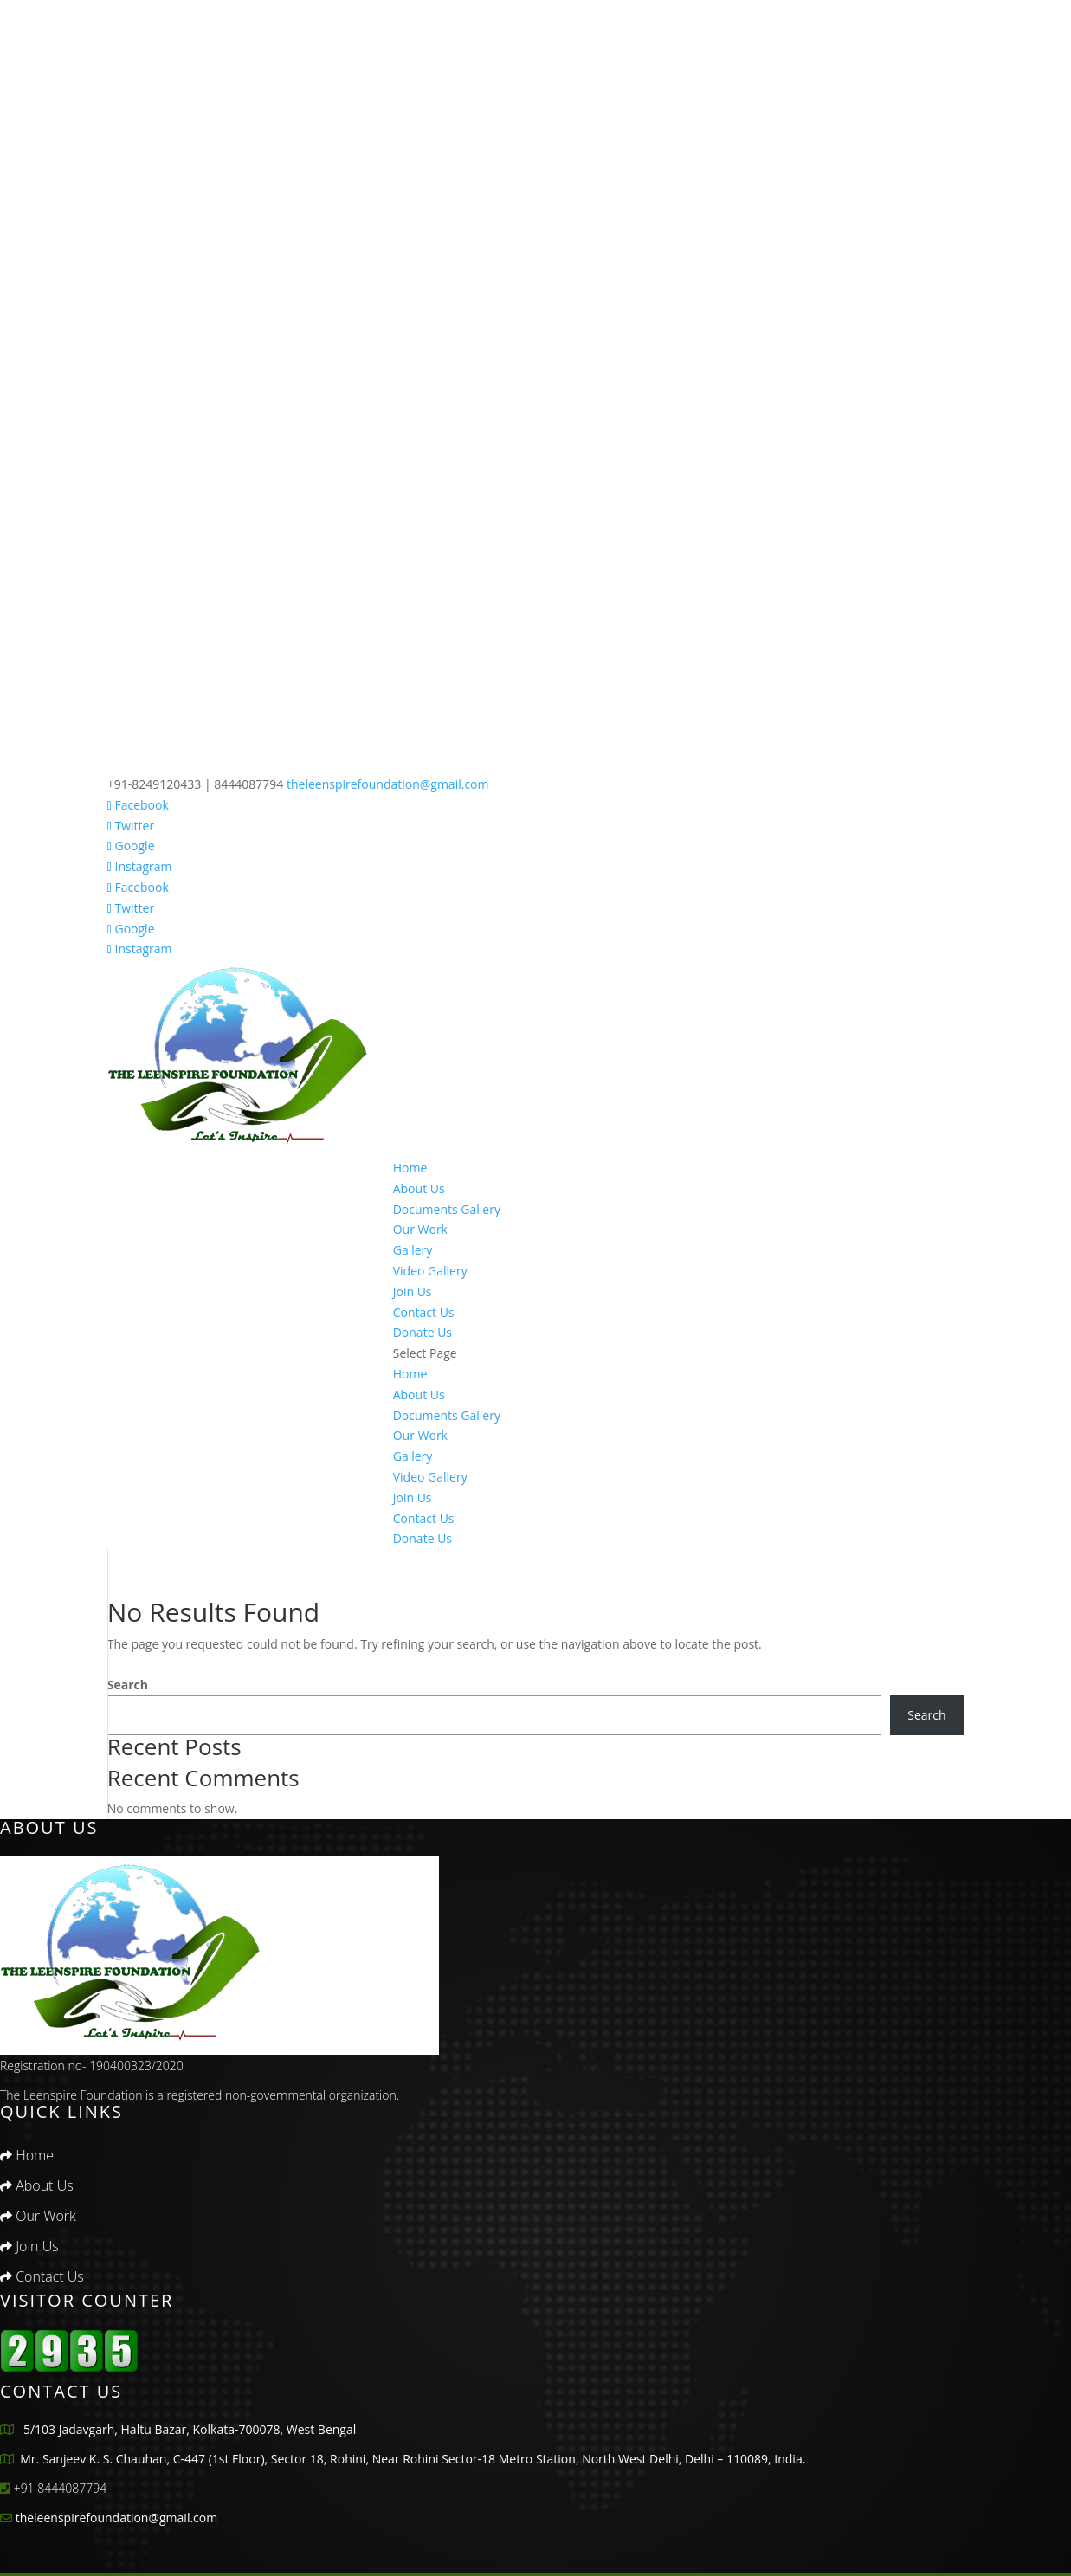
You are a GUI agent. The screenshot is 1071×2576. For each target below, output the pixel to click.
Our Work (420, 1229)
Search (127, 1684)
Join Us (412, 1291)
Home (410, 1167)
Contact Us (424, 1312)
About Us (419, 1188)
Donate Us (422, 1332)
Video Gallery (430, 1270)
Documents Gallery (446, 1209)
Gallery (413, 1250)
